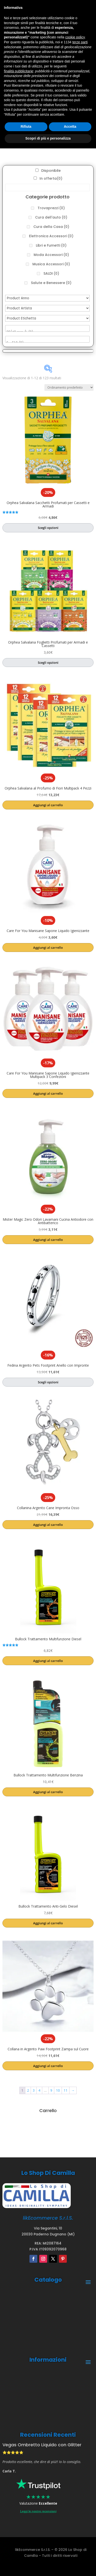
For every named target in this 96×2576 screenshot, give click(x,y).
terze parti (80, 42)
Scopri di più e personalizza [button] (47, 138)
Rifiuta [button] (26, 126)
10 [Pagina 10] (58, 2090)
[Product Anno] (47, 298)
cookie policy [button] (75, 37)
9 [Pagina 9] (51, 2090)
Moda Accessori (51, 254)
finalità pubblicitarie (18, 71)
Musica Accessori (51, 264)
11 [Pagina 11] (66, 2090)
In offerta (51, 178)
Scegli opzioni (48, 527)
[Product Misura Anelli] (47, 339)
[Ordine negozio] (69, 387)
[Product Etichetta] (47, 318)
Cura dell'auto (51, 217)
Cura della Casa (51, 226)
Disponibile (51, 170)
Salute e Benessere (51, 282)
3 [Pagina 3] (34, 2090)
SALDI (51, 273)
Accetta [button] (70, 126)
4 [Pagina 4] (39, 2090)
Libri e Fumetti (51, 245)
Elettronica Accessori (51, 236)
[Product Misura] (47, 328)
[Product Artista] (47, 308)
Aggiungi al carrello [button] (48, 805)
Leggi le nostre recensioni (38, 2511)
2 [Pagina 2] (28, 2090)
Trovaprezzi (51, 207)
